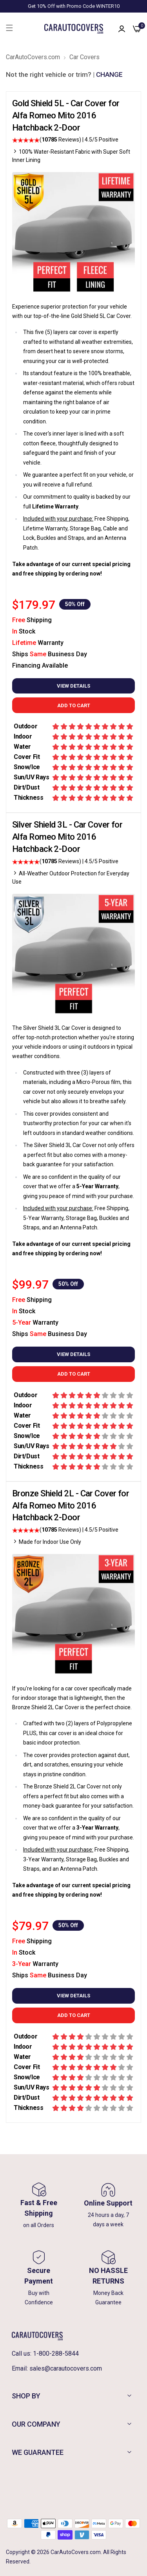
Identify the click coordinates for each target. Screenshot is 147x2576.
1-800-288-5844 (56, 2353)
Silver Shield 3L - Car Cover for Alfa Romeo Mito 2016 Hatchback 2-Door (67, 837)
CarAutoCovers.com (33, 57)
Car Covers (84, 57)
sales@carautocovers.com (65, 2368)
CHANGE (109, 74)
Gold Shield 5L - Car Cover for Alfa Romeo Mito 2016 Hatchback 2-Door (66, 115)
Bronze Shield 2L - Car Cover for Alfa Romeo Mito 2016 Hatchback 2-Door (70, 1506)
